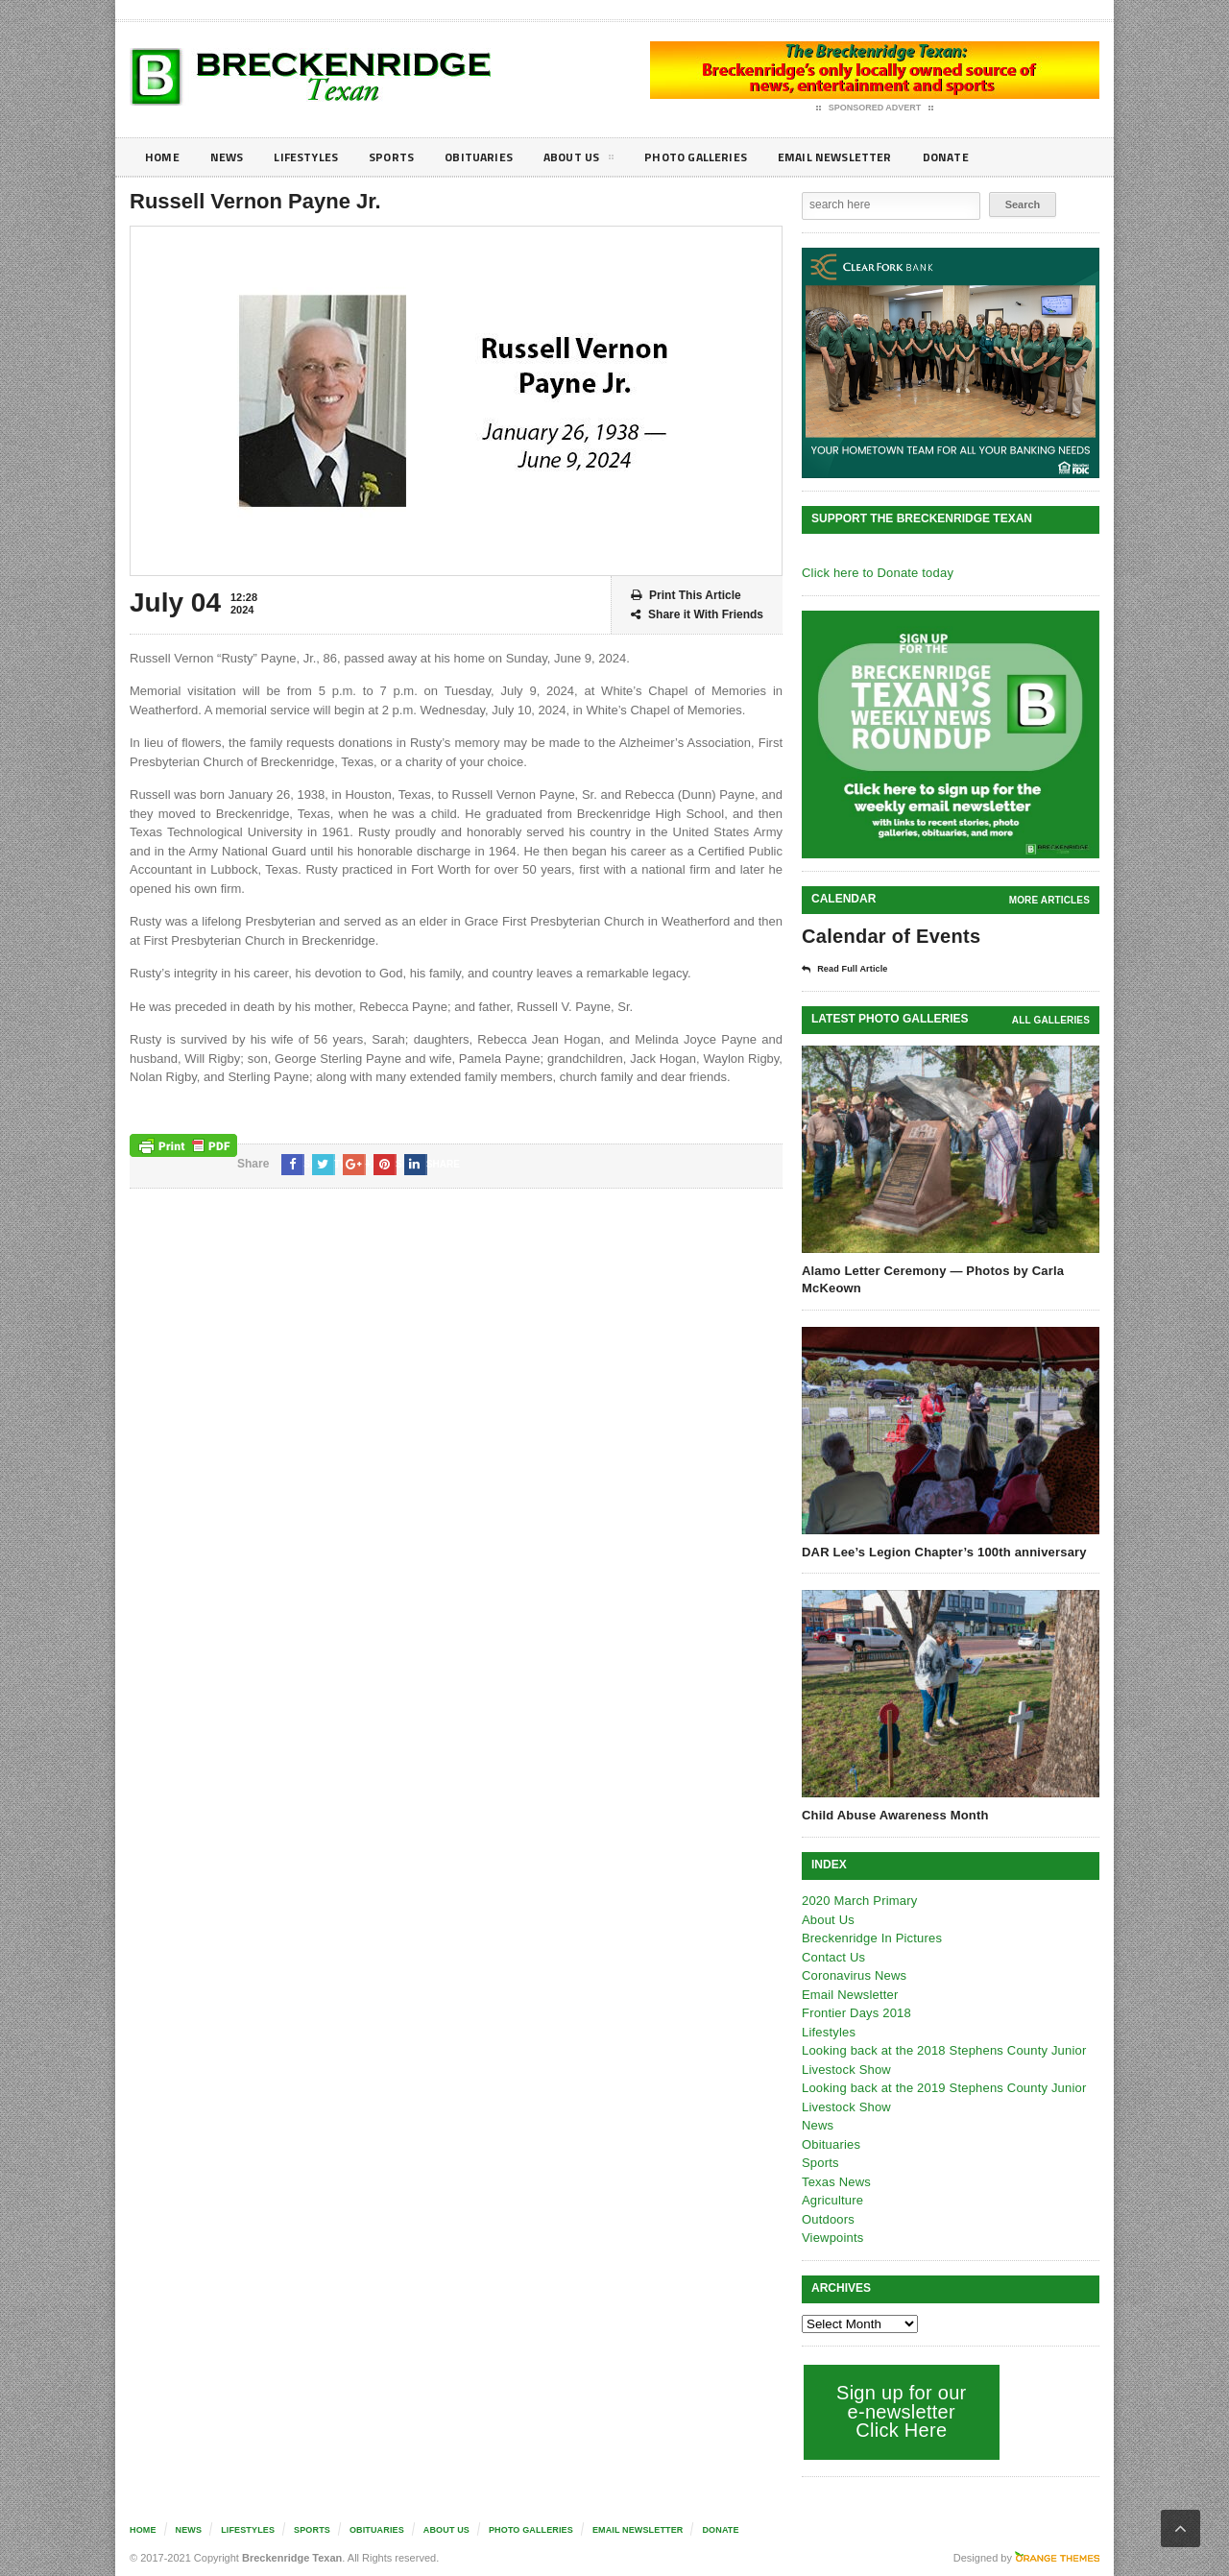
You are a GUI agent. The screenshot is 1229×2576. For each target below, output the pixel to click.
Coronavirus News (853, 1974)
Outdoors (827, 2218)
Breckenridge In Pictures (870, 1937)
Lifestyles (317, 157)
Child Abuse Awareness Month (893, 1814)
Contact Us (832, 1956)
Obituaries (502, 157)
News (232, 157)
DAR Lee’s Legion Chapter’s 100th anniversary (940, 1551)
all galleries (1052, 1019)
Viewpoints (832, 2236)
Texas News (835, 2181)
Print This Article (686, 596)
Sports (409, 157)
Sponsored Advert (875, 108)
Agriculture (831, 2199)
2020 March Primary (858, 1899)
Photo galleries (734, 157)
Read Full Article (852, 968)
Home (163, 157)
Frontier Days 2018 (855, 2012)
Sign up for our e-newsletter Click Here (899, 2410)
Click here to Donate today (875, 573)
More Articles (1050, 900)
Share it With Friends (697, 615)
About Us (608, 160)
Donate (1002, 157)
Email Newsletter (884, 157)
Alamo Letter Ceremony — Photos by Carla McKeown (929, 1278)
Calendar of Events (889, 936)
